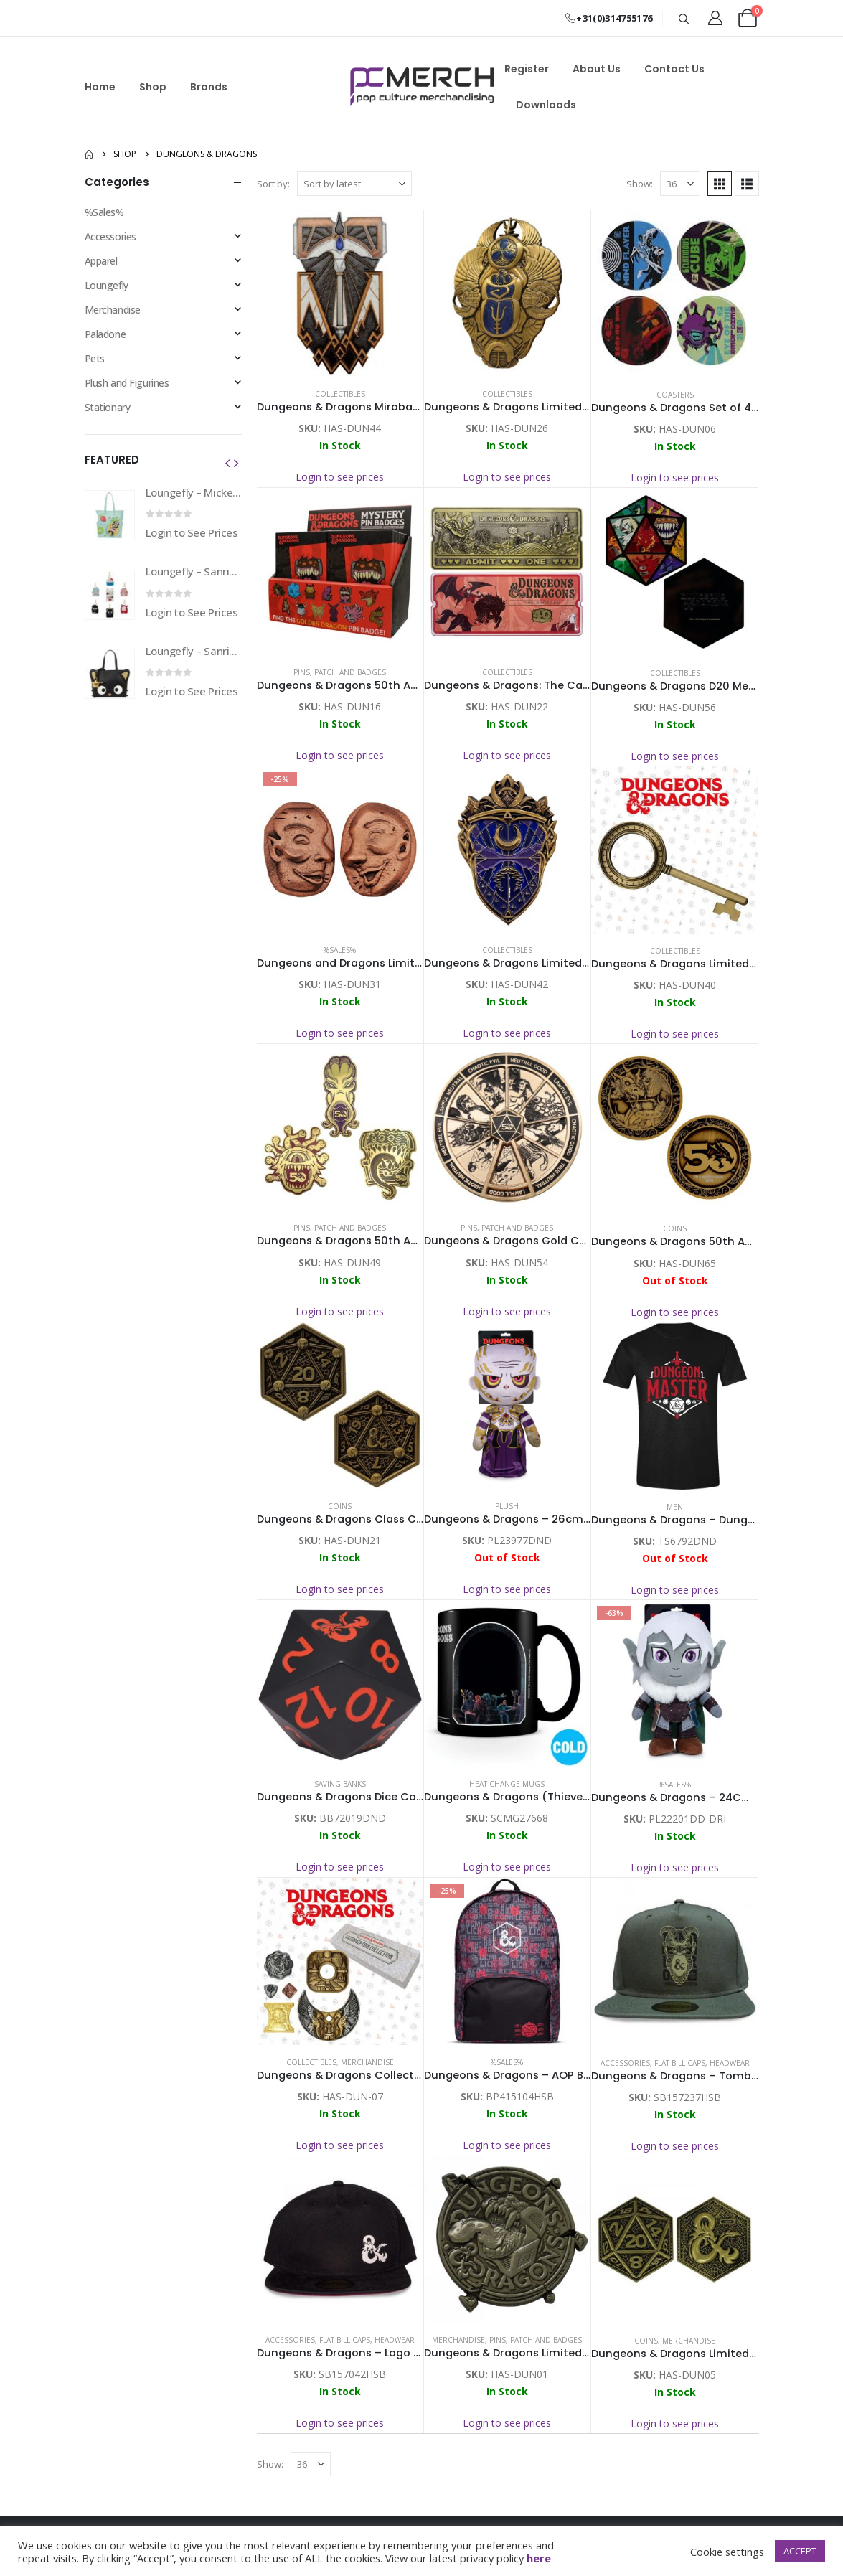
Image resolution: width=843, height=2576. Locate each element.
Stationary (108, 407)
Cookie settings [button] (727, 2551)
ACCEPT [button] (799, 2550)
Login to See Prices (192, 532)
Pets (95, 358)
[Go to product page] (340, 293)
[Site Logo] (422, 86)
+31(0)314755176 (608, 17)
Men (675, 1507)
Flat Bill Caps (679, 2063)
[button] (683, 18)
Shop (152, 87)
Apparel (101, 261)
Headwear (730, 2063)
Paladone (105, 334)
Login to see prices (340, 477)
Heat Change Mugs (507, 1784)
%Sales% (340, 950)
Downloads (546, 105)
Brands (208, 87)
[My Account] (715, 18)
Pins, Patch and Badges (339, 672)
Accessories (625, 2063)
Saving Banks (340, 1784)
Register (526, 69)
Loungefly (106, 285)
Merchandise (367, 2062)
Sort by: (273, 183)
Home (100, 87)
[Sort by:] (354, 183)
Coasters (675, 395)
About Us (597, 69)
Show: (639, 183)
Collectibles (340, 394)
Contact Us (674, 69)
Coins (675, 1228)
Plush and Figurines (127, 383)
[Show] (680, 183)
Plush (507, 1506)
